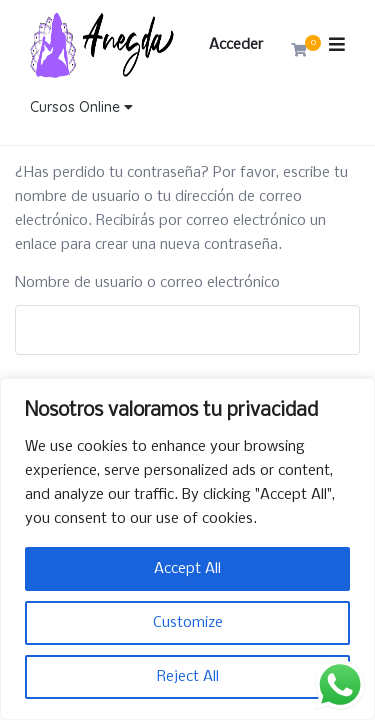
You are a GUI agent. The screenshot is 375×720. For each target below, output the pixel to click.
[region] (187, 549)
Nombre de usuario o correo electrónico (147, 283)
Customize (188, 623)
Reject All (188, 677)
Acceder (236, 45)
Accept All (187, 569)
